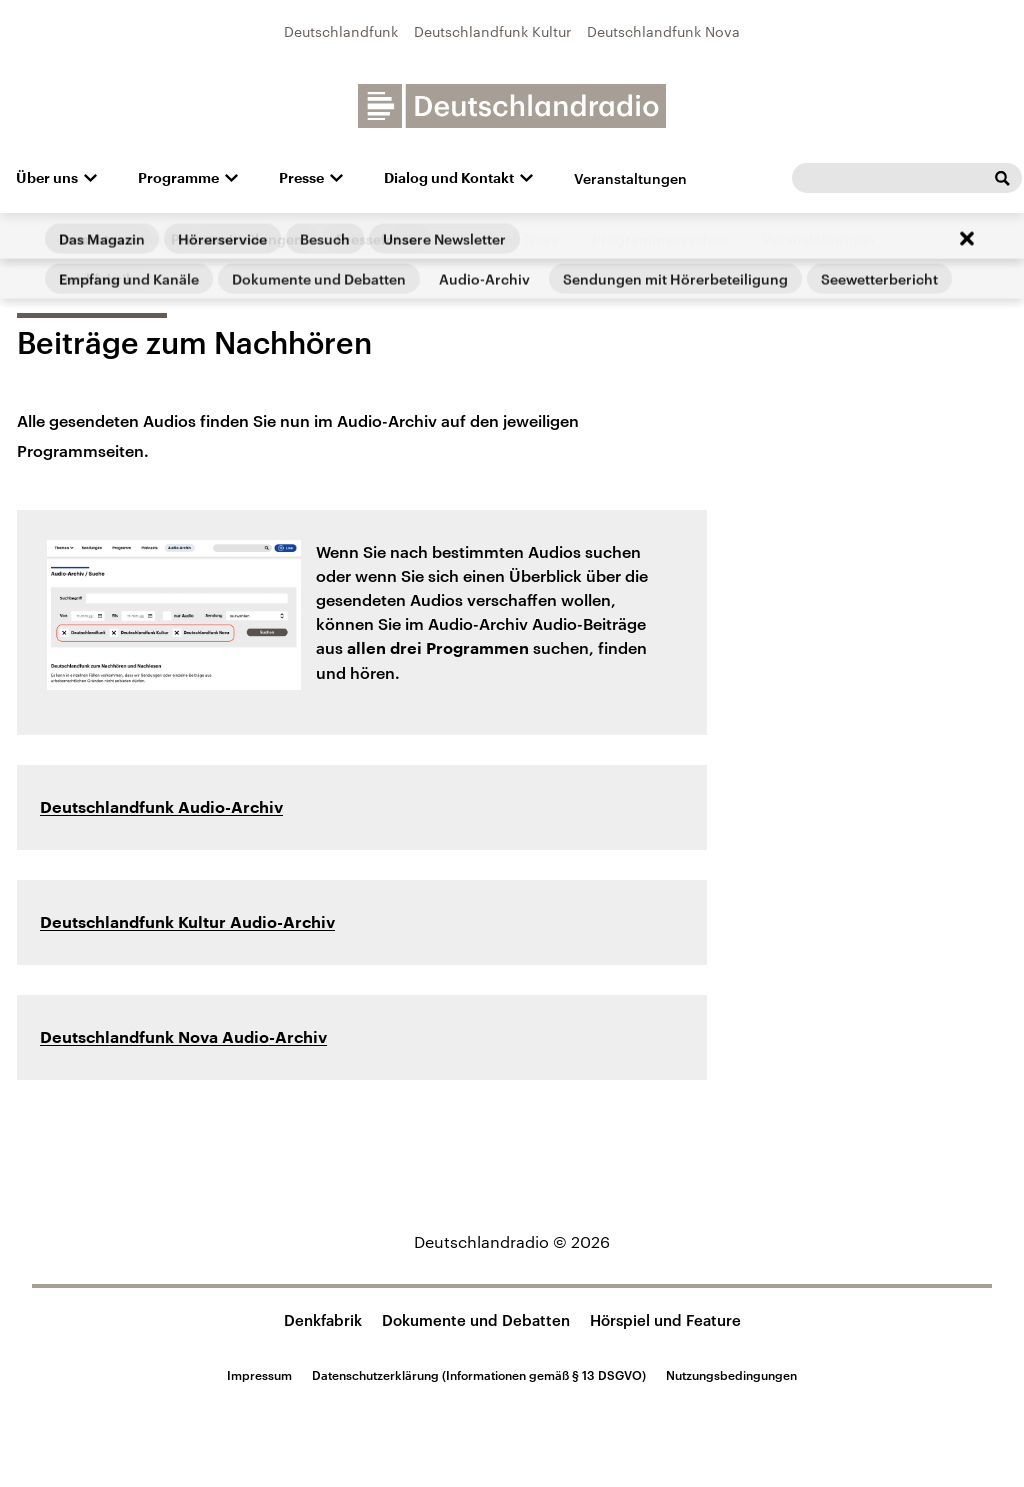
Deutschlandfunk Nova (663, 31)
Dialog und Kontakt (449, 178)
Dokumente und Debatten (476, 1320)
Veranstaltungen (630, 178)
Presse (301, 178)
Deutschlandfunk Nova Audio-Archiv (183, 1038)
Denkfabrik (323, 1320)
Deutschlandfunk (341, 31)
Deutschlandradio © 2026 (512, 1241)
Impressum (259, 1375)
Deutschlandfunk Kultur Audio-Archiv (187, 923)
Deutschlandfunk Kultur (492, 31)
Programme (178, 178)
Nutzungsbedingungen (731, 1375)
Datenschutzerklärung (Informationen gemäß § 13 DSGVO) (479, 1375)
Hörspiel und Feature (665, 1320)
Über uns (47, 178)
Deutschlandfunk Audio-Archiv (161, 808)
